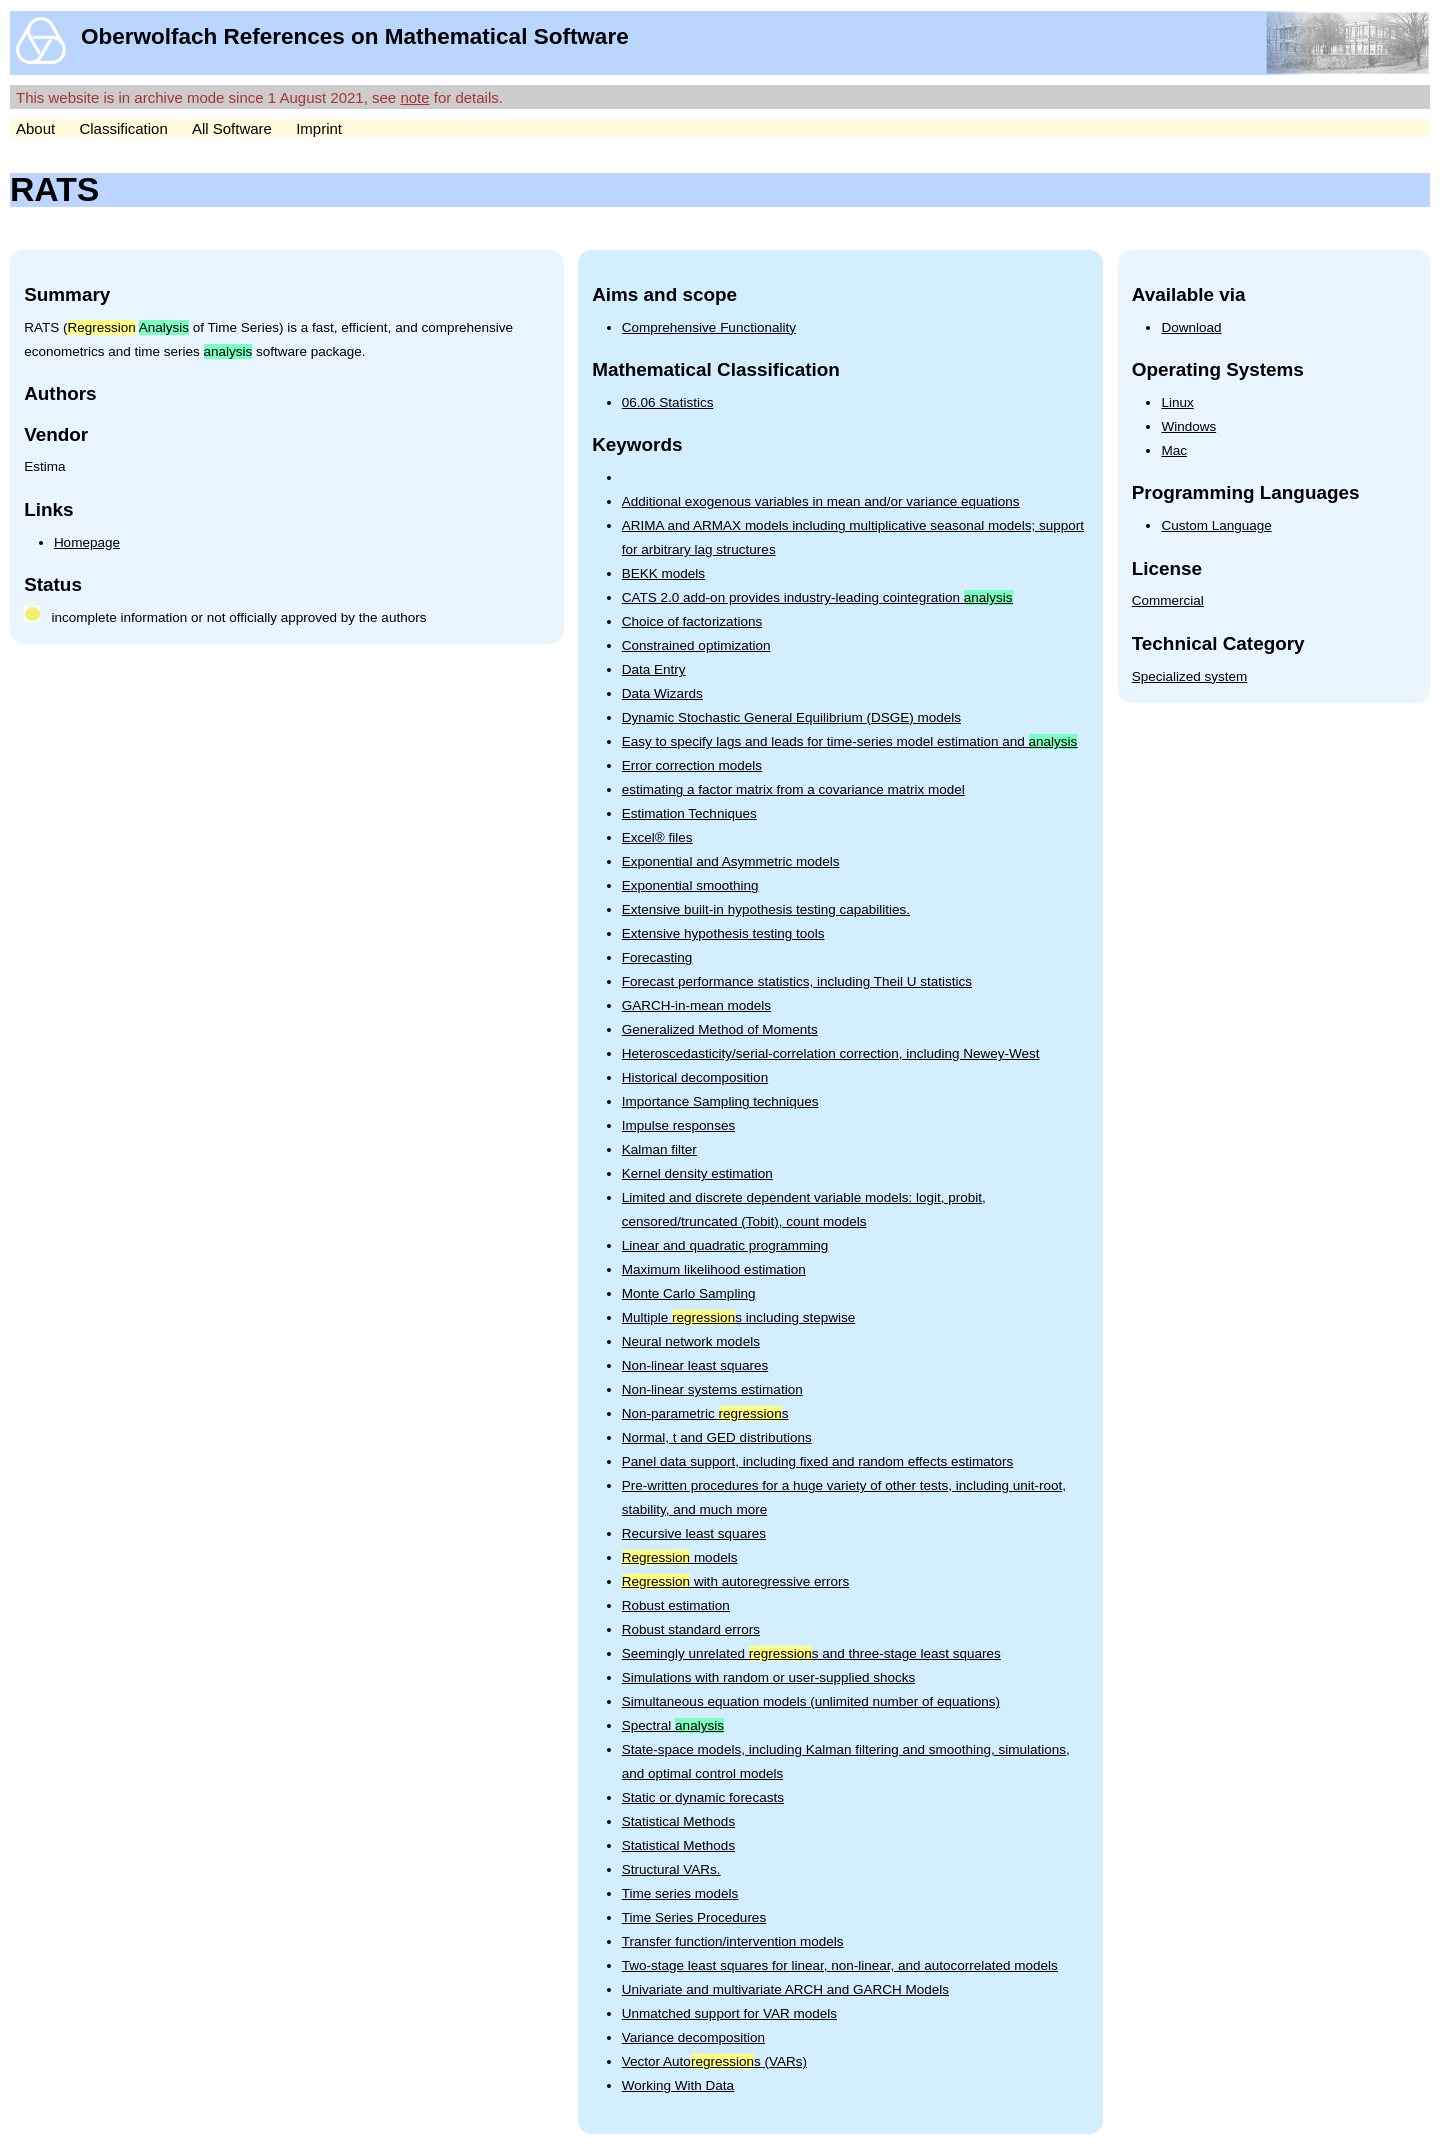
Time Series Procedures (694, 1917)
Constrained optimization (696, 645)
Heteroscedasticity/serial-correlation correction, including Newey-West (831, 1053)
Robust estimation (676, 1605)
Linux (1177, 402)
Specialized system (1190, 676)
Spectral (673, 1725)
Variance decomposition (693, 2037)
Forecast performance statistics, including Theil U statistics (797, 981)
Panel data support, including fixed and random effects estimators (817, 1461)
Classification (123, 128)
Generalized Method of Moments (720, 1029)
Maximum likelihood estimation (714, 1269)
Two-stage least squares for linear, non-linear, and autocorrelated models (840, 1965)
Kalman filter (659, 1149)
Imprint (319, 128)
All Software (232, 128)
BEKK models (663, 573)
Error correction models (692, 765)
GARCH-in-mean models (696, 1005)
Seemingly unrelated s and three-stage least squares (811, 1653)
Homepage (87, 542)
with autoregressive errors (735, 1581)
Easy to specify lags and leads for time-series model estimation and (849, 741)
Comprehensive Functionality (709, 327)
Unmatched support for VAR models (729, 2013)
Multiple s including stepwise (738, 1317)
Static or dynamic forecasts (703, 1797)
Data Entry (654, 669)
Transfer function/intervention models (733, 1941)
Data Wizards (662, 693)
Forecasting (657, 957)
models (680, 1557)
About (35, 128)
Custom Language (1216, 525)
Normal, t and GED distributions (717, 1437)
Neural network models (691, 1341)
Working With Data (678, 2085)
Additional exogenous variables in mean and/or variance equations (821, 501)
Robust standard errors (691, 1629)
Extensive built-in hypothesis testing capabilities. (766, 909)
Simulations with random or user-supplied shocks (768, 1677)
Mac (1174, 450)
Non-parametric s (705, 1413)
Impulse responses (678, 1125)
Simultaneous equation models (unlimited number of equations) (811, 1701)
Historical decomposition (695, 1077)
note (414, 97)
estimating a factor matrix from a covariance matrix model (793, 789)
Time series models (680, 1893)
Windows (1188, 426)
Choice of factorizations (692, 621)
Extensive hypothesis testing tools (723, 933)
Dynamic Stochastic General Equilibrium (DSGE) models (791, 717)
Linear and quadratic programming (725, 1245)
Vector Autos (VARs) (714, 2061)
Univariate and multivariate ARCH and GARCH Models (785, 1989)
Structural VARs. (671, 1869)
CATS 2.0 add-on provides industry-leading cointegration (817, 597)
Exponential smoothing (690, 885)
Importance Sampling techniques (720, 1101)
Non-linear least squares (695, 1365)
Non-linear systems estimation (712, 1389)
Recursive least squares (694, 1533)
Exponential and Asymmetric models (731, 861)
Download (1191, 327)
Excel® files (657, 837)
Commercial (1168, 600)
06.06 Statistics (668, 402)
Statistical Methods (678, 1821)
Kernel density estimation (697, 1173)
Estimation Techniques (689, 813)
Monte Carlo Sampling (689, 1293)
